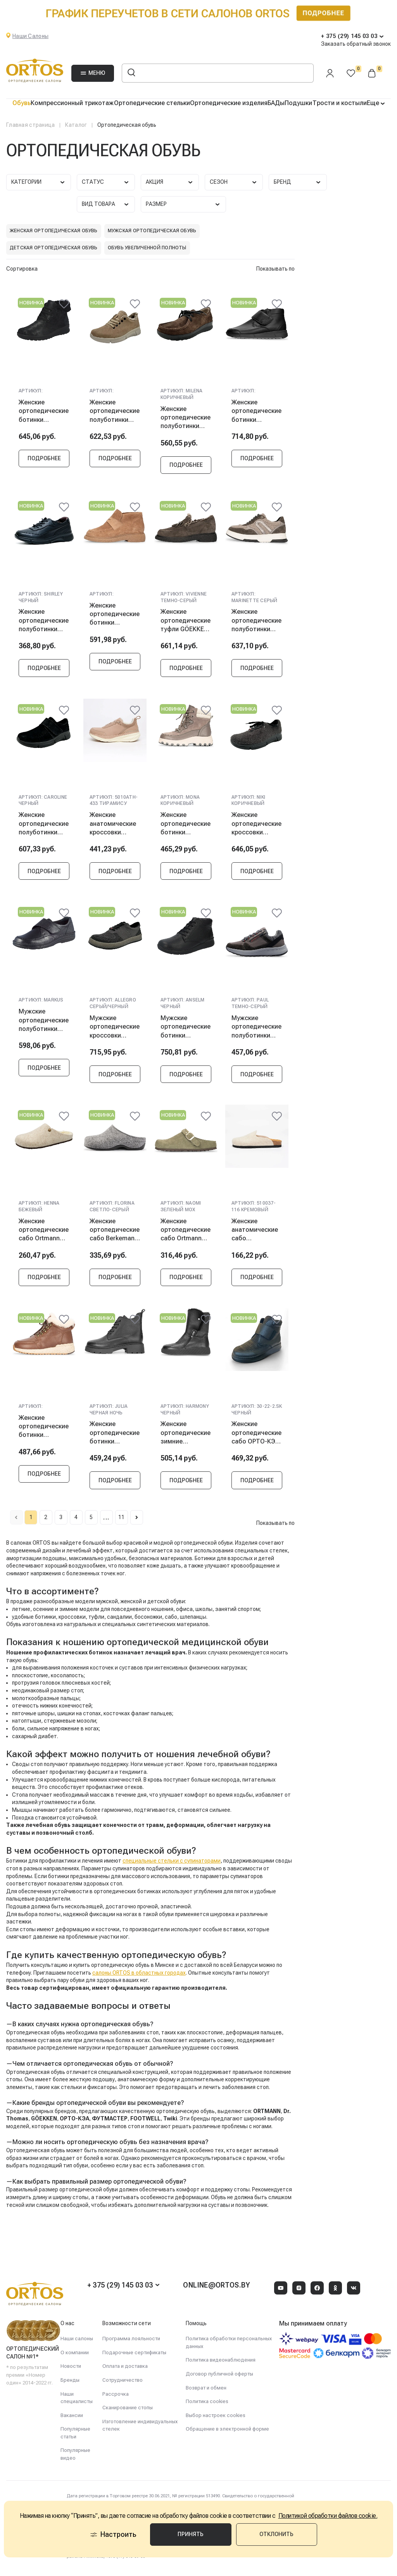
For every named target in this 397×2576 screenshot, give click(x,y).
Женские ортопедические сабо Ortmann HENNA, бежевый (44, 1234)
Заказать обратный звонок (356, 44)
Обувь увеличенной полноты (147, 247)
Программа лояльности (131, 2338)
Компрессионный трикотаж (72, 103)
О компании (74, 2352)
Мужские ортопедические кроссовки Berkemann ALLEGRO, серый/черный (115, 1029)
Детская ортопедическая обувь (54, 247)
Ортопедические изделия (229, 103)
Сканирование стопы (127, 2407)
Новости (70, 2366)
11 (143, 1524)
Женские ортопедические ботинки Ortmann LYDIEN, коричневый (44, 1431)
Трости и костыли (339, 103)
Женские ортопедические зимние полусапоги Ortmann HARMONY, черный (186, 1438)
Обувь (21, 103)
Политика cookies (207, 2401)
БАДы (276, 103)
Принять (192, 2545)
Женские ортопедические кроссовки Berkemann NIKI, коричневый (256, 825)
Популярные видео (75, 2454)
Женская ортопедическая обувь (54, 230)
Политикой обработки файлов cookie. (328, 2526)
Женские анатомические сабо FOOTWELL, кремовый (254, 1234)
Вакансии (71, 2415)
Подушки (298, 103)
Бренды (69, 2380)
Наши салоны (76, 2338)
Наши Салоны (30, 36)
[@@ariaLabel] (64, 304)
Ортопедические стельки (152, 103)
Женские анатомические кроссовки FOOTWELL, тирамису (113, 825)
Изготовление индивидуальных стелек (140, 2425)
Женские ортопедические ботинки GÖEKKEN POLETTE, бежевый (115, 615)
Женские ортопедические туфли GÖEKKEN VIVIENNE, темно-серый (186, 621)
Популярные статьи (75, 2433)
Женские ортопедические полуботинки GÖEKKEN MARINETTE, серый (256, 621)
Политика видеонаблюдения (220, 2360)
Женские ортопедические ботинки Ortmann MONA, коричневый (186, 825)
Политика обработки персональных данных (229, 2342)
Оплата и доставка (125, 2366)
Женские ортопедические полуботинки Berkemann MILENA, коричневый (186, 417)
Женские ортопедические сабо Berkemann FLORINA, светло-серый (115, 1234)
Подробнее (44, 459)
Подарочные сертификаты (134, 2352)
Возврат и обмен (206, 2388)
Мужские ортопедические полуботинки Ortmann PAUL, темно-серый (256, 1029)
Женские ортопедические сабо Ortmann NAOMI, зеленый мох (186, 1234)
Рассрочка (115, 2394)
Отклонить (275, 2545)
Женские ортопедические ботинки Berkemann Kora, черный (256, 411)
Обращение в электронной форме (227, 2429)
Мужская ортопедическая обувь (152, 230)
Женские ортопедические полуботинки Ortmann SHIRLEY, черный (44, 621)
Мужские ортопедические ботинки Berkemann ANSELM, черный (186, 1029)
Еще (374, 103)
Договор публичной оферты (219, 2374)
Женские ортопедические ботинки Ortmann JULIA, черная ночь (115, 1438)
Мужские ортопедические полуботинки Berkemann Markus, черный (44, 1023)
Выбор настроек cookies (215, 2415)
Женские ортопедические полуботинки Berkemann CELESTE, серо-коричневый (115, 411)
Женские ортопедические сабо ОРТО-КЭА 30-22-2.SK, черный (256, 1438)
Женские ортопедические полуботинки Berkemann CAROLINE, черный (44, 825)
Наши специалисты (76, 2398)
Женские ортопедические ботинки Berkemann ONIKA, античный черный (44, 411)
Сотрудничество (122, 2380)
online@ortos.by (216, 2285)
